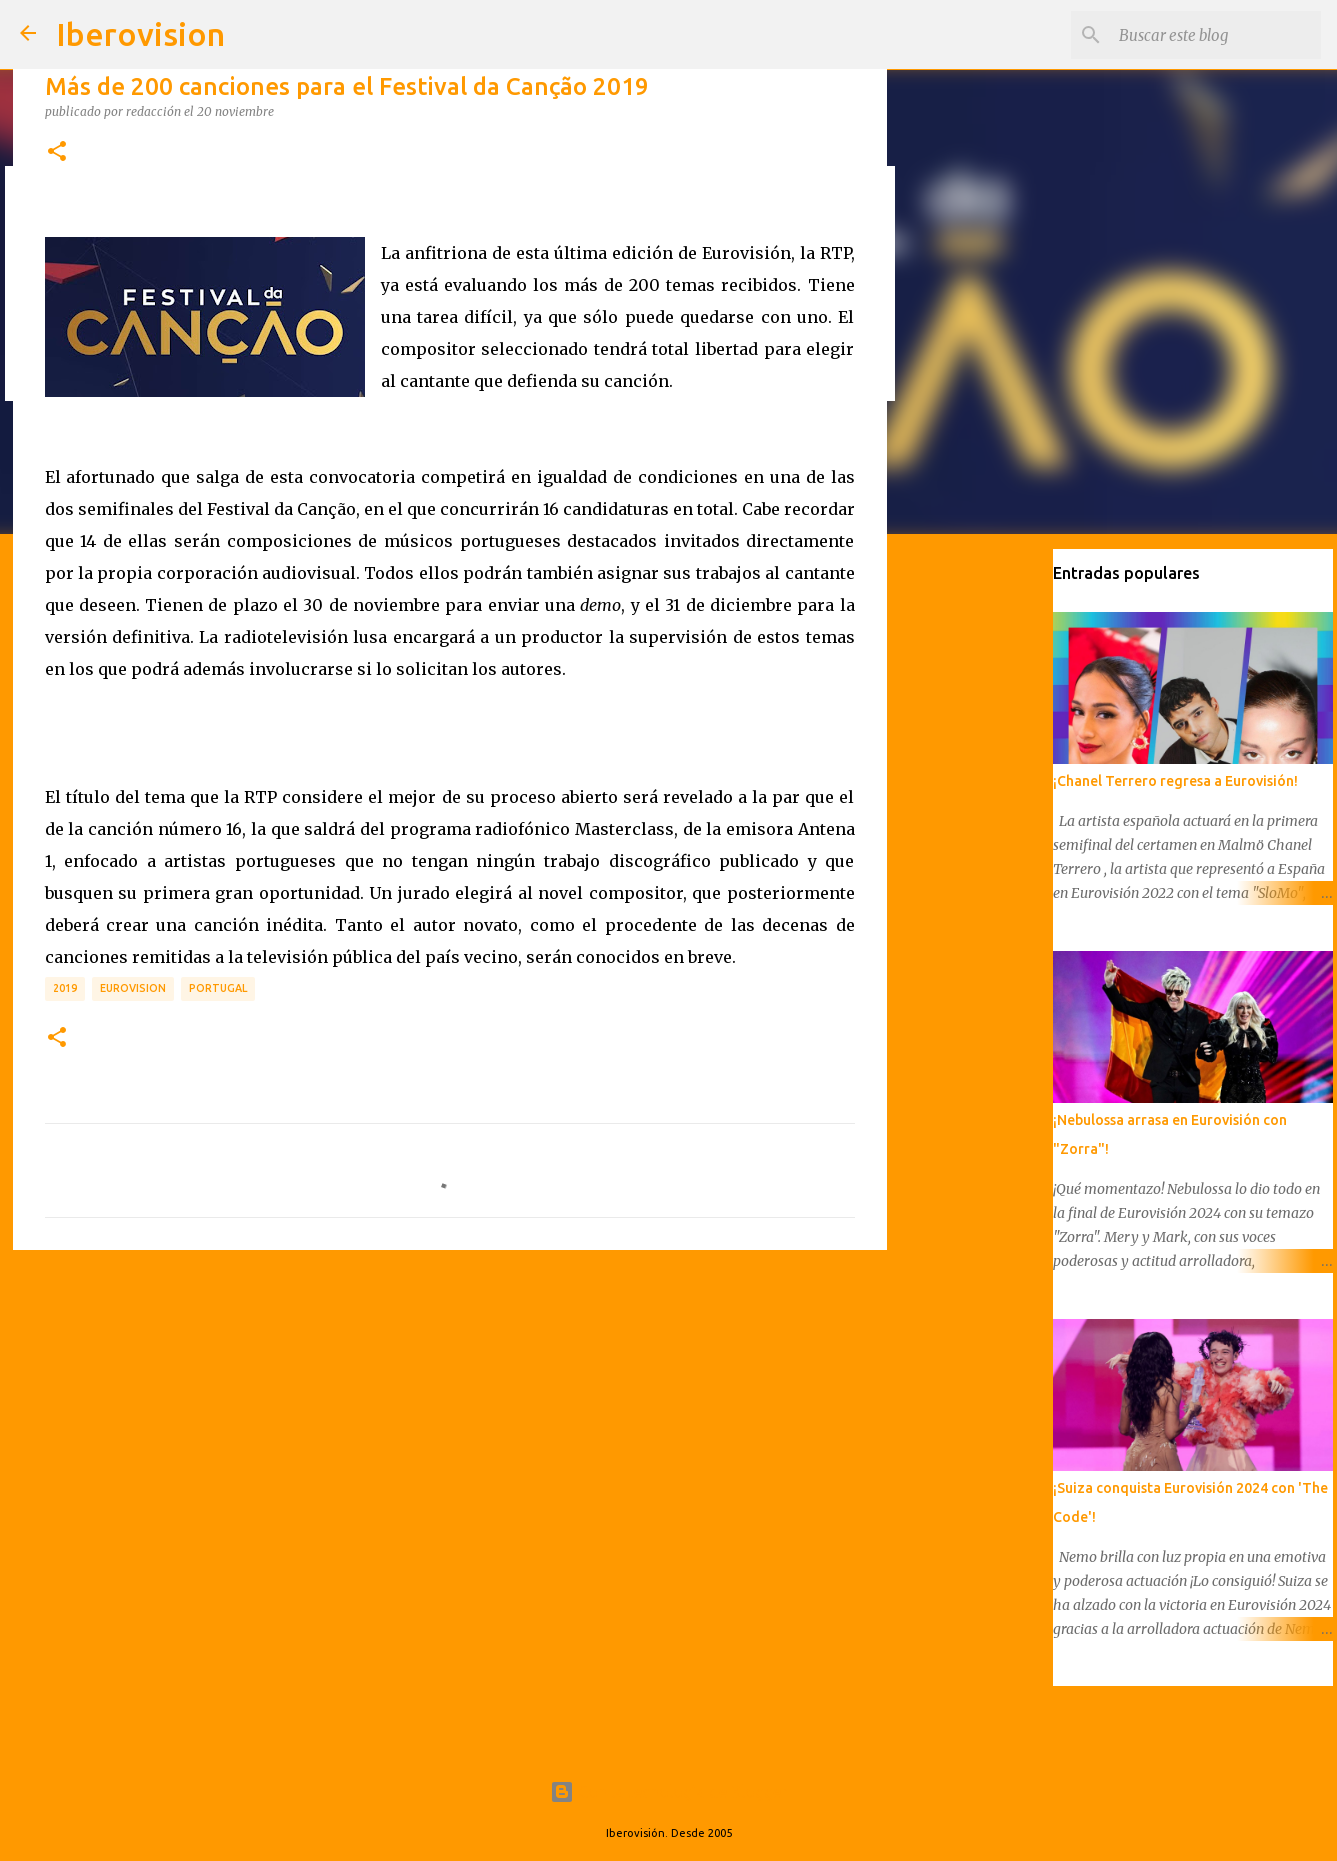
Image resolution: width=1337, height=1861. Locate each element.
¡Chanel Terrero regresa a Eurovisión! (1175, 781)
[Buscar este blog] (1216, 35)
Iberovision (140, 34)
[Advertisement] (450, 1420)
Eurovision (133, 988)
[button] (57, 152)
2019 (65, 988)
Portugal (218, 988)
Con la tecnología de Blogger (668, 1792)
